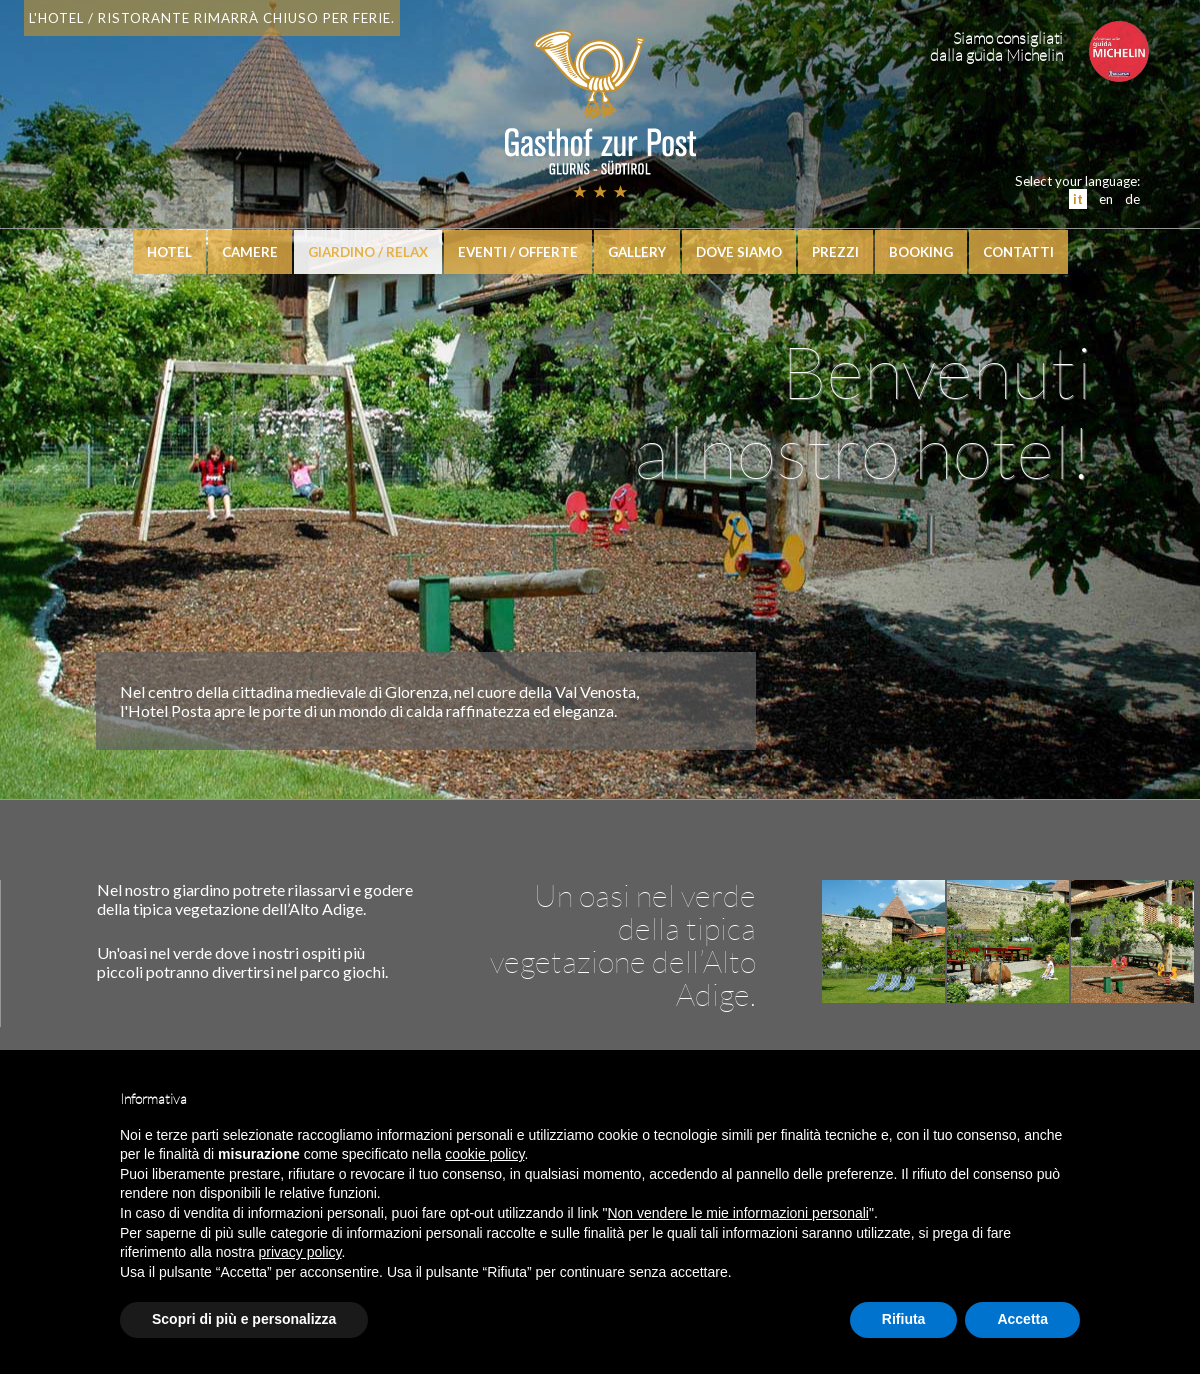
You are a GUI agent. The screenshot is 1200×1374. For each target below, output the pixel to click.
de (1132, 199)
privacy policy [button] (300, 1252)
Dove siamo (739, 252)
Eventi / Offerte (518, 252)
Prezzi (835, 252)
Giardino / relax (368, 252)
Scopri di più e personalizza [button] (244, 1319)
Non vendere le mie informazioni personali (737, 1213)
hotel (169, 252)
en (1106, 199)
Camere (250, 252)
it (1078, 199)
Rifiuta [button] (904, 1319)
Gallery (637, 252)
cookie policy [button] (484, 1154)
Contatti (1018, 252)
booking (921, 252)
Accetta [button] (1022, 1319)
